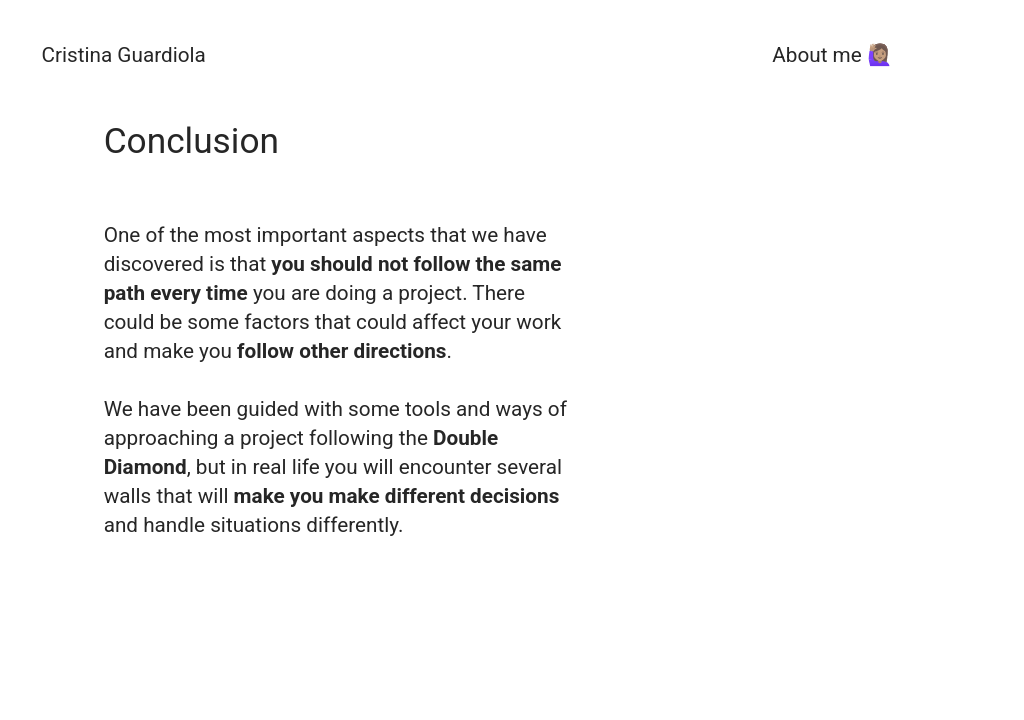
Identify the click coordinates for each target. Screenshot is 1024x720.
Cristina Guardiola (123, 55)
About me (816, 55)
